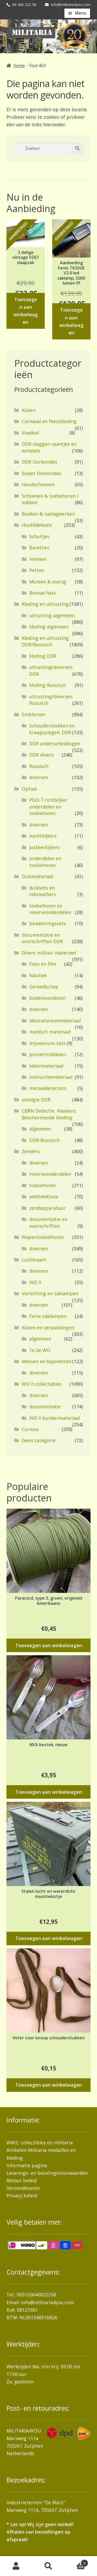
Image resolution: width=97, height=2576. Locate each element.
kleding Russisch (47, 685)
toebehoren (42, 1185)
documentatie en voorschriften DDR (42, 938)
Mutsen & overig (47, 582)
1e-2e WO (39, 1350)
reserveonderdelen (50, 1174)
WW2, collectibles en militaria (39, 2142)
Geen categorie (39, 1440)
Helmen (37, 559)
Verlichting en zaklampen (50, 1293)
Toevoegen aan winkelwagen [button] (25, 310)
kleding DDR (42, 656)
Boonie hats (42, 593)
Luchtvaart (34, 1260)
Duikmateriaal (37, 876)
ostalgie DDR (36, 1099)
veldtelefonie (43, 1196)
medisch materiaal (50, 1032)
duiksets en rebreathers (42, 891)
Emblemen (34, 714)
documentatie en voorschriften (48, 1222)
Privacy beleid (21, 2195)
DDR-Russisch (44, 1140)
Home (19, 65)
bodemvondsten (47, 998)
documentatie (45, 1406)
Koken (28, 410)
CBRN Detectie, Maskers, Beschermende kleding (49, 1114)
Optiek (29, 789)
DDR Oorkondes (39, 462)
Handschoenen (38, 484)
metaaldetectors (47, 1088)
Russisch (38, 766)
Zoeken (48, 2566)
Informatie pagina (26, 2165)
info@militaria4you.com (47, 2302)
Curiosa (30, 1429)
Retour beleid (21, 2180)
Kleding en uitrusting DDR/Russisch (45, 641)
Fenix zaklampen (47, 1316)
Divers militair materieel (49, 953)
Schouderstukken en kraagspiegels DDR (52, 728)
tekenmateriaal (46, 1066)
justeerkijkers (44, 847)
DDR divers (41, 755)
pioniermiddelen (47, 1054)
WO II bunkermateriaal (54, 1418)
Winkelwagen (76, 2562)
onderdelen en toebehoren (45, 861)
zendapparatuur (47, 1208)
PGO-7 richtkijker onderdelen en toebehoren (48, 806)
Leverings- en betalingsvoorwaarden (47, 2173)
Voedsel (30, 433)
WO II (35, 1282)
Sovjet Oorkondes (41, 473)
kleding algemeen (49, 626)
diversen (38, 777)
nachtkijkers (43, 836)
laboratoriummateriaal (55, 1020)
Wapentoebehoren (43, 1237)
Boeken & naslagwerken (48, 514)
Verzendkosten (23, 2188)
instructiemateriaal (50, 1077)
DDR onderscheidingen (54, 743)
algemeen (40, 1129)
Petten (36, 570)
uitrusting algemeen (52, 615)
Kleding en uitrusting (45, 604)
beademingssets (47, 923)
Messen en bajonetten (46, 1361)
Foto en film (42, 964)
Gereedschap (43, 986)
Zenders (31, 1151)
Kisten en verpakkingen (48, 1327)
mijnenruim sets (47, 1043)
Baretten (39, 547)
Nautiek (38, 975)
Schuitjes (39, 536)
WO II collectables (42, 1384)
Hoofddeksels (37, 525)
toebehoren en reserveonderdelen (50, 909)
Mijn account (16, 2566)
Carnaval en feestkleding (49, 421)
